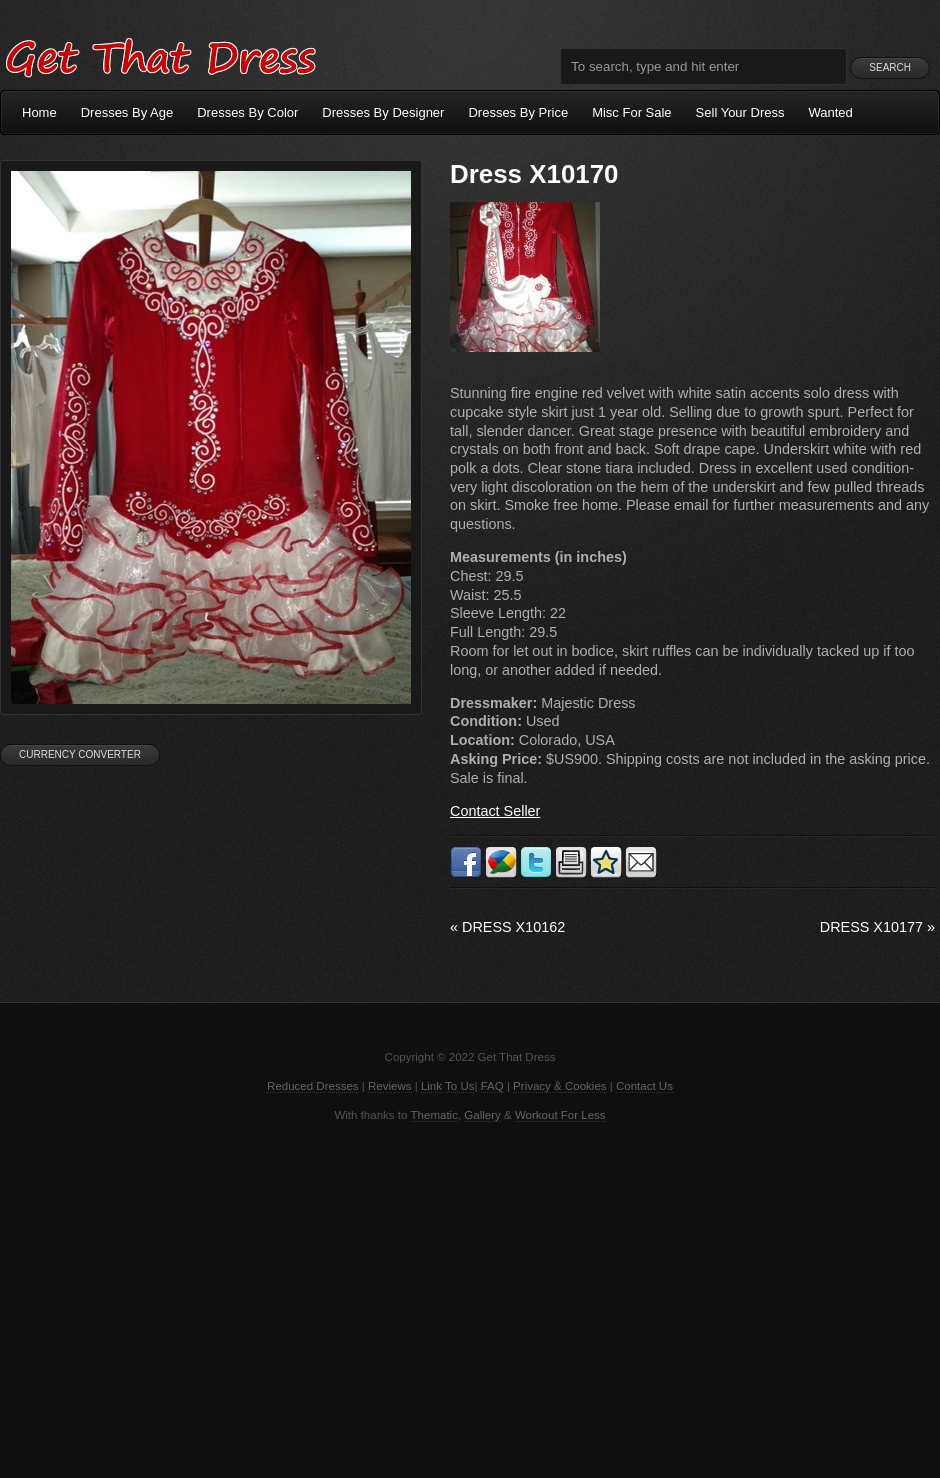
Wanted (831, 112)
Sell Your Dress (740, 112)
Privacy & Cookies (559, 1086)
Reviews (390, 1086)
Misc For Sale (631, 112)
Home (39, 112)
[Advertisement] (470, 1298)
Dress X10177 (877, 927)
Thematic (434, 1115)
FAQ (492, 1086)
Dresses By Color (247, 112)
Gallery (482, 1115)
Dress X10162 (507, 927)
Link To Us (448, 1086)
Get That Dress (160, 55)
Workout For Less (560, 1115)
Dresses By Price (518, 112)
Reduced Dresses (313, 1086)
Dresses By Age (127, 112)
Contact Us (644, 1086)
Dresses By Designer (383, 112)
